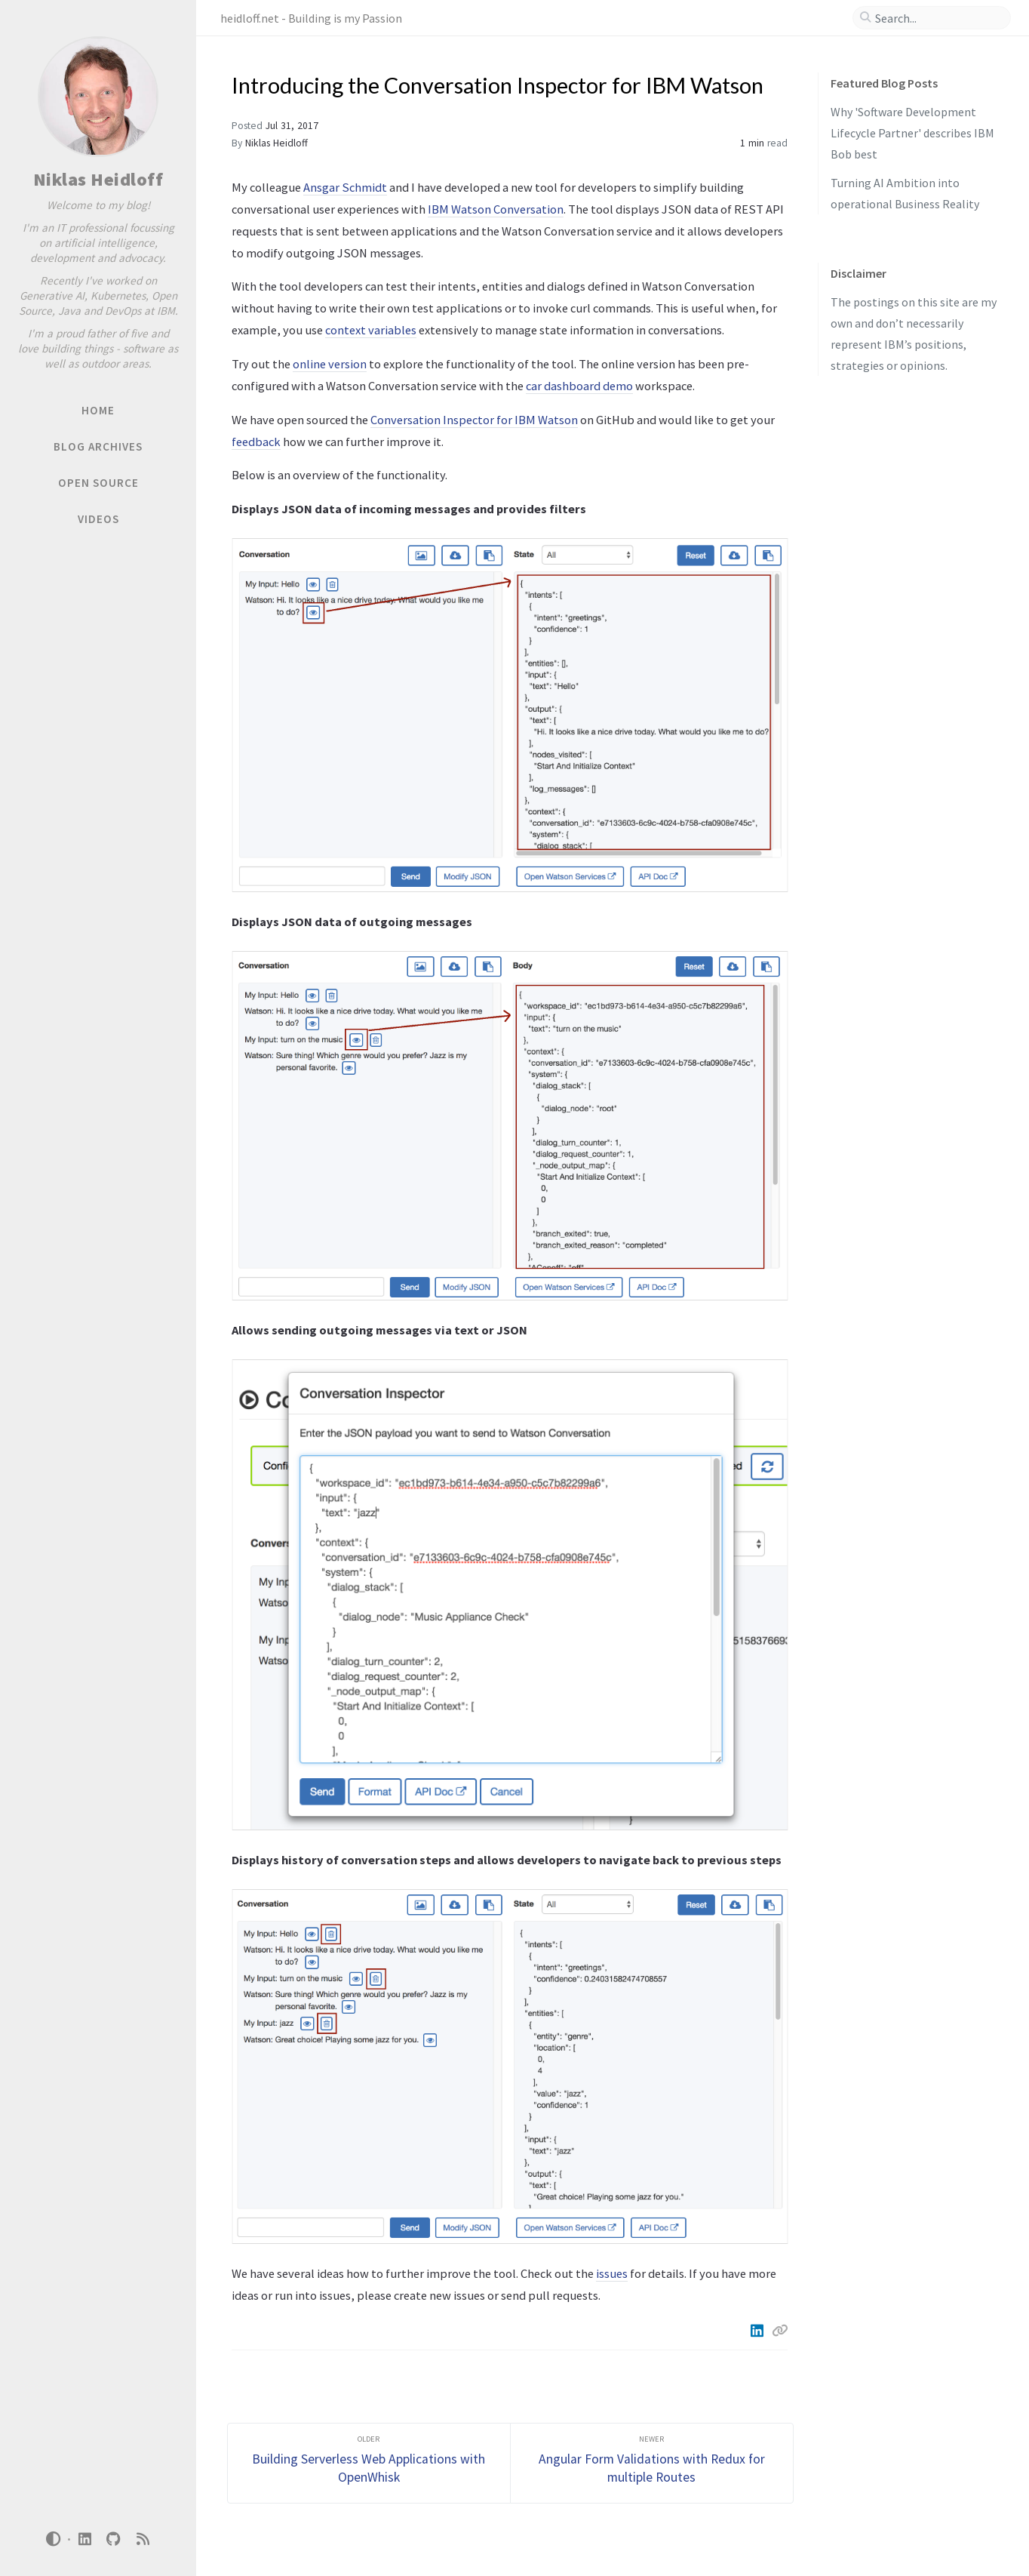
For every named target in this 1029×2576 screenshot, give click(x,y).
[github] (114, 2539)
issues (612, 2273)
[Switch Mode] (53, 2539)
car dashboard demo (579, 385)
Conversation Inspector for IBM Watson (474, 419)
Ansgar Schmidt (345, 187)
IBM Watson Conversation (496, 209)
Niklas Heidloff (98, 179)
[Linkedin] (758, 2331)
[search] (937, 18)
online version (330, 363)
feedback (256, 441)
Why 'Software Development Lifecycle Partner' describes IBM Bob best (912, 133)
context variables (370, 329)
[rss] (142, 2539)
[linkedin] (84, 2539)
